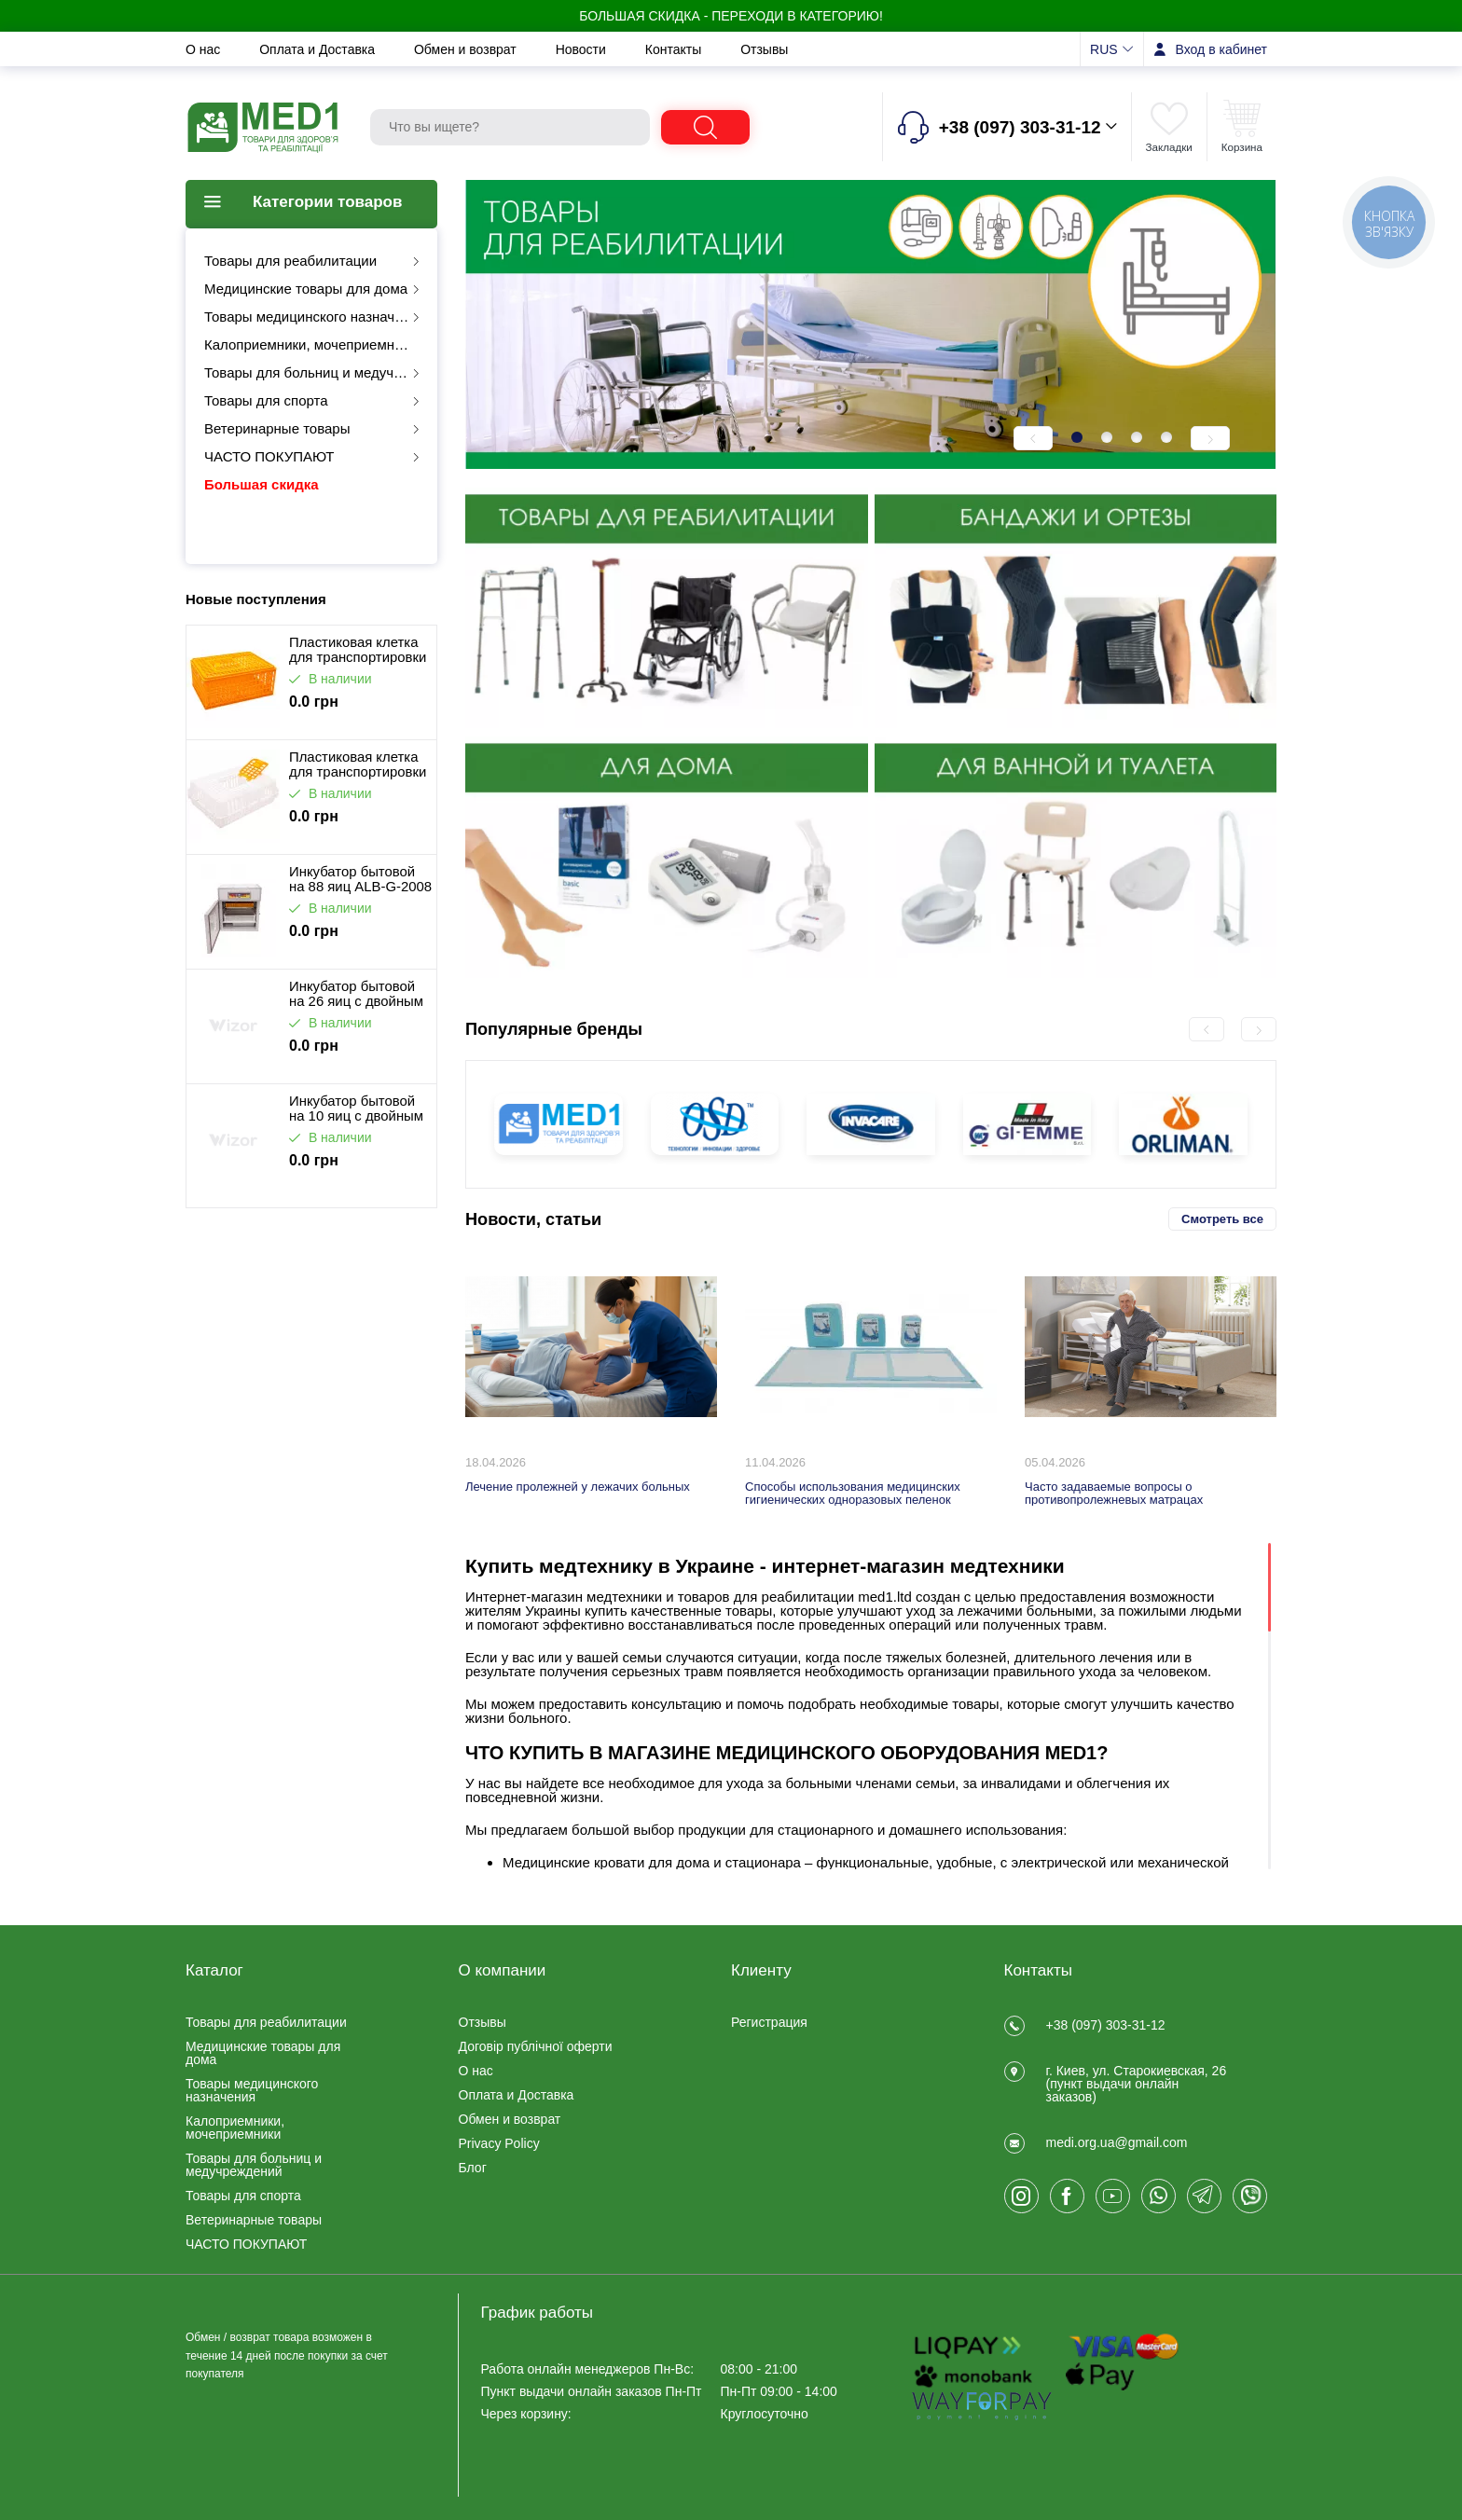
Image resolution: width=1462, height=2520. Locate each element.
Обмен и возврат (467, 49)
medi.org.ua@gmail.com (1117, 2142)
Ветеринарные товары (277, 428)
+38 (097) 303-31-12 (1105, 2024)
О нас (205, 49)
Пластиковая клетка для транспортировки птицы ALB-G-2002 (357, 650)
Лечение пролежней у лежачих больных (577, 1487)
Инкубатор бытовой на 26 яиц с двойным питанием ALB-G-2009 (356, 994)
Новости (583, 49)
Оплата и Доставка (319, 49)
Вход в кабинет (1221, 49)
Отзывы (764, 49)
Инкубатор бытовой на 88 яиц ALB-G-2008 (360, 879)
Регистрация (769, 2022)
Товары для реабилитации (290, 261)
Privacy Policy (499, 2143)
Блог (473, 2167)
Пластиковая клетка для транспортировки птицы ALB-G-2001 (357, 764)
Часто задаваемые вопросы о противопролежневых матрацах (1114, 1493)
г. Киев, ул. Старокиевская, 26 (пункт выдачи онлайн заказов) (1136, 2083)
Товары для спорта (266, 400)
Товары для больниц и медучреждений (319, 372)
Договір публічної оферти (536, 2046)
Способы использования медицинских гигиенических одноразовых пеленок (852, 1493)
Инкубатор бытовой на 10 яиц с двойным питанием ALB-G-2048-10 (356, 1108)
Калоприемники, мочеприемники (310, 344)
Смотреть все (1222, 1219)
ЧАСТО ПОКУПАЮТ (269, 456)
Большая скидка (261, 484)
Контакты (675, 49)
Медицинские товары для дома (305, 288)
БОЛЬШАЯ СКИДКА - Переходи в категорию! (731, 15)
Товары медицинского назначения (314, 316)
